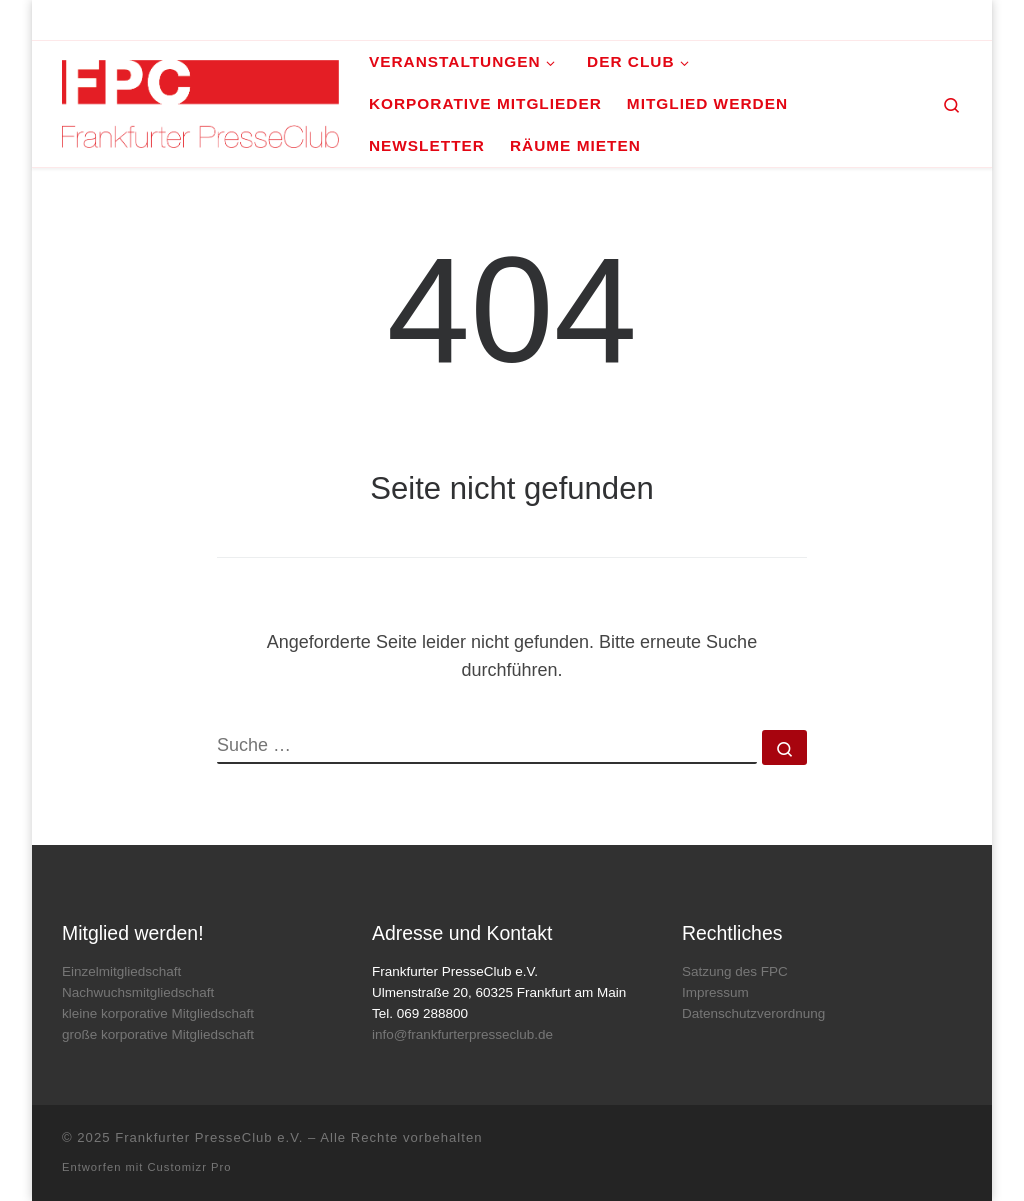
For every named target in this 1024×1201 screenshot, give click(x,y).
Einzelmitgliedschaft (121, 971)
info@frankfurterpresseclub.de (462, 1034)
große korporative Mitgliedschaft (158, 1034)
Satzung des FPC (735, 971)
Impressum (715, 992)
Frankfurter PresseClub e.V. (209, 1137)
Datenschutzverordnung (753, 1013)
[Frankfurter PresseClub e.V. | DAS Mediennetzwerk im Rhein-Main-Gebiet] (200, 101)
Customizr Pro (190, 1167)
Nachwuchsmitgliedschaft (138, 992)
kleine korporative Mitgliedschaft (158, 1013)
